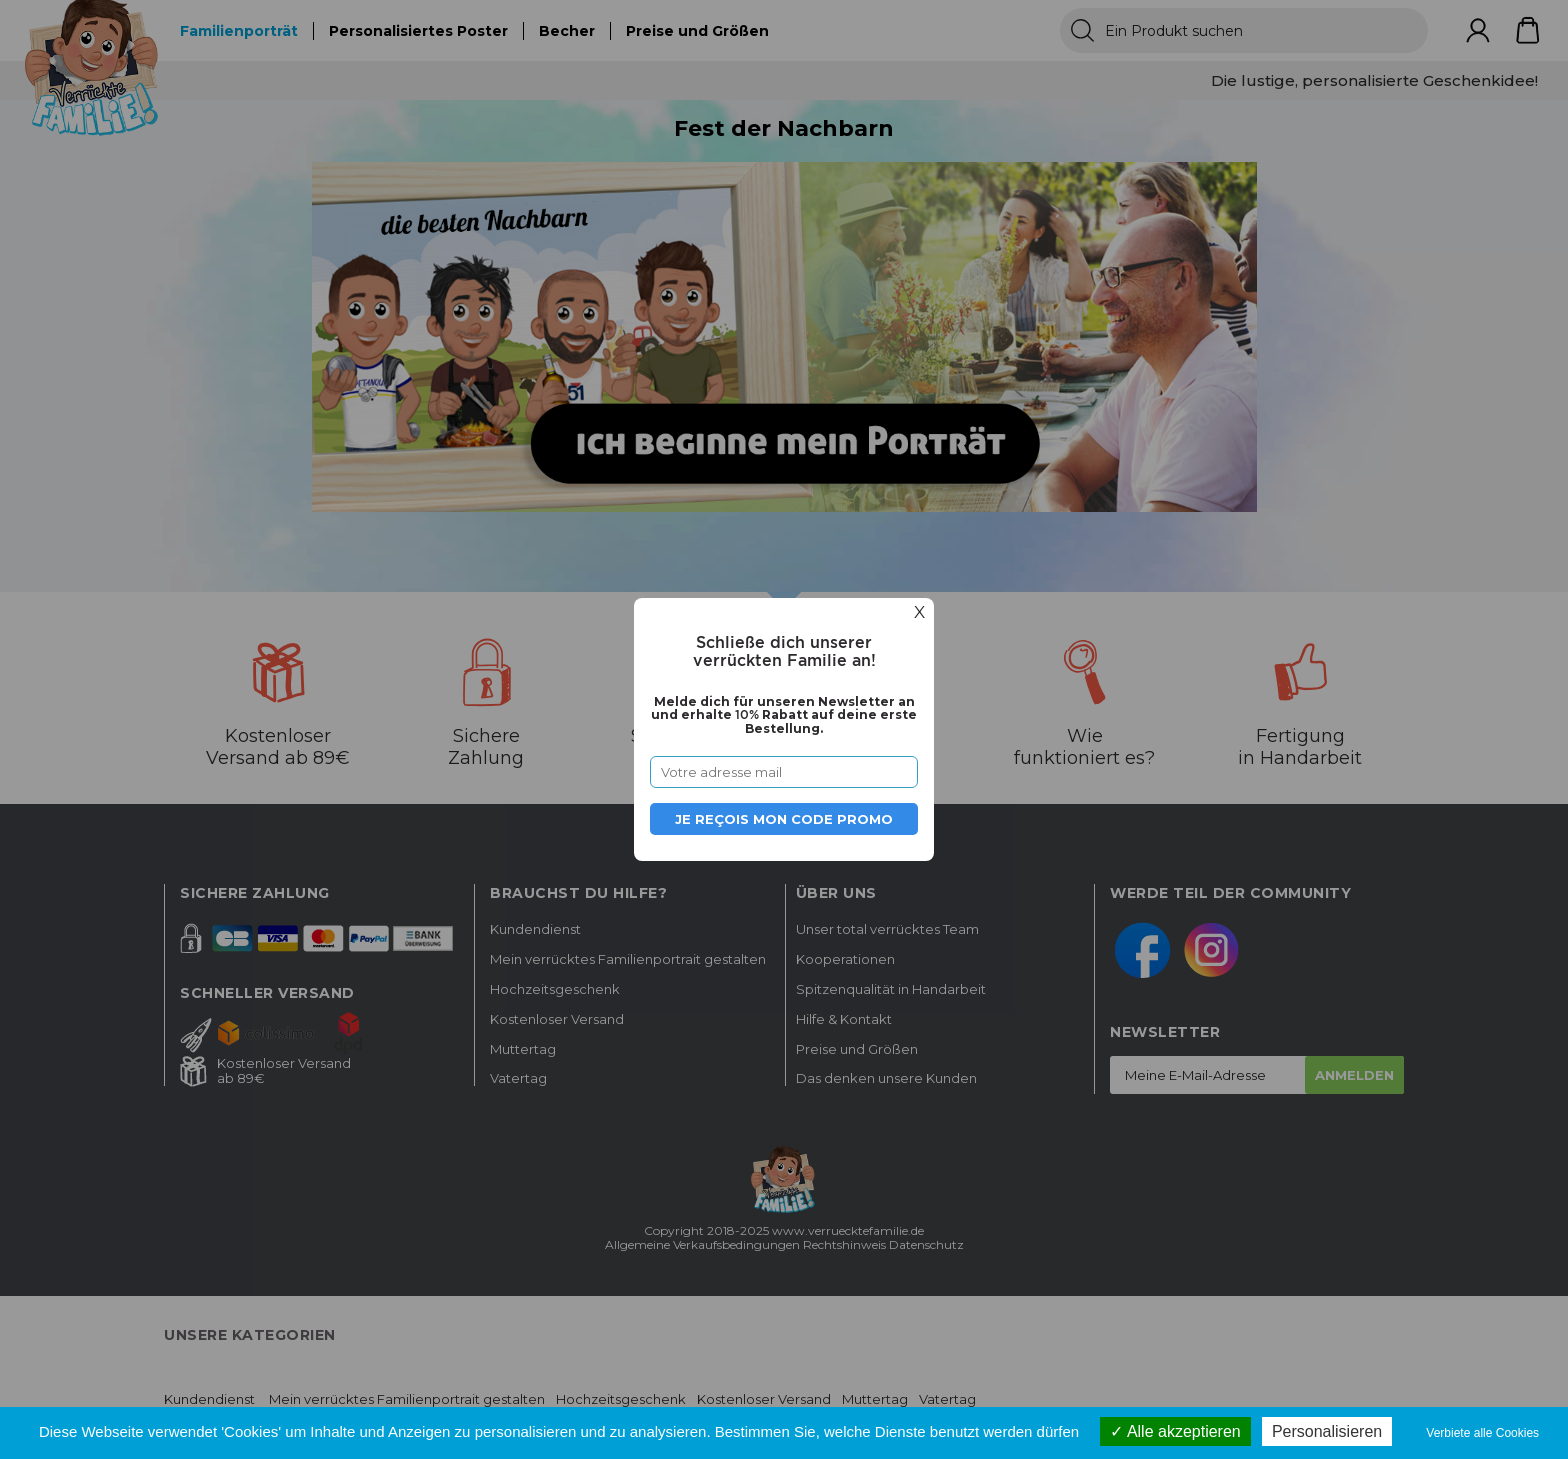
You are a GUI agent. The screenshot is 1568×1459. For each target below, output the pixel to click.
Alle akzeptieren (1175, 1431)
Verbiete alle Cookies (1482, 1433)
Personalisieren (1327, 1431)
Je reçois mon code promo (784, 819)
